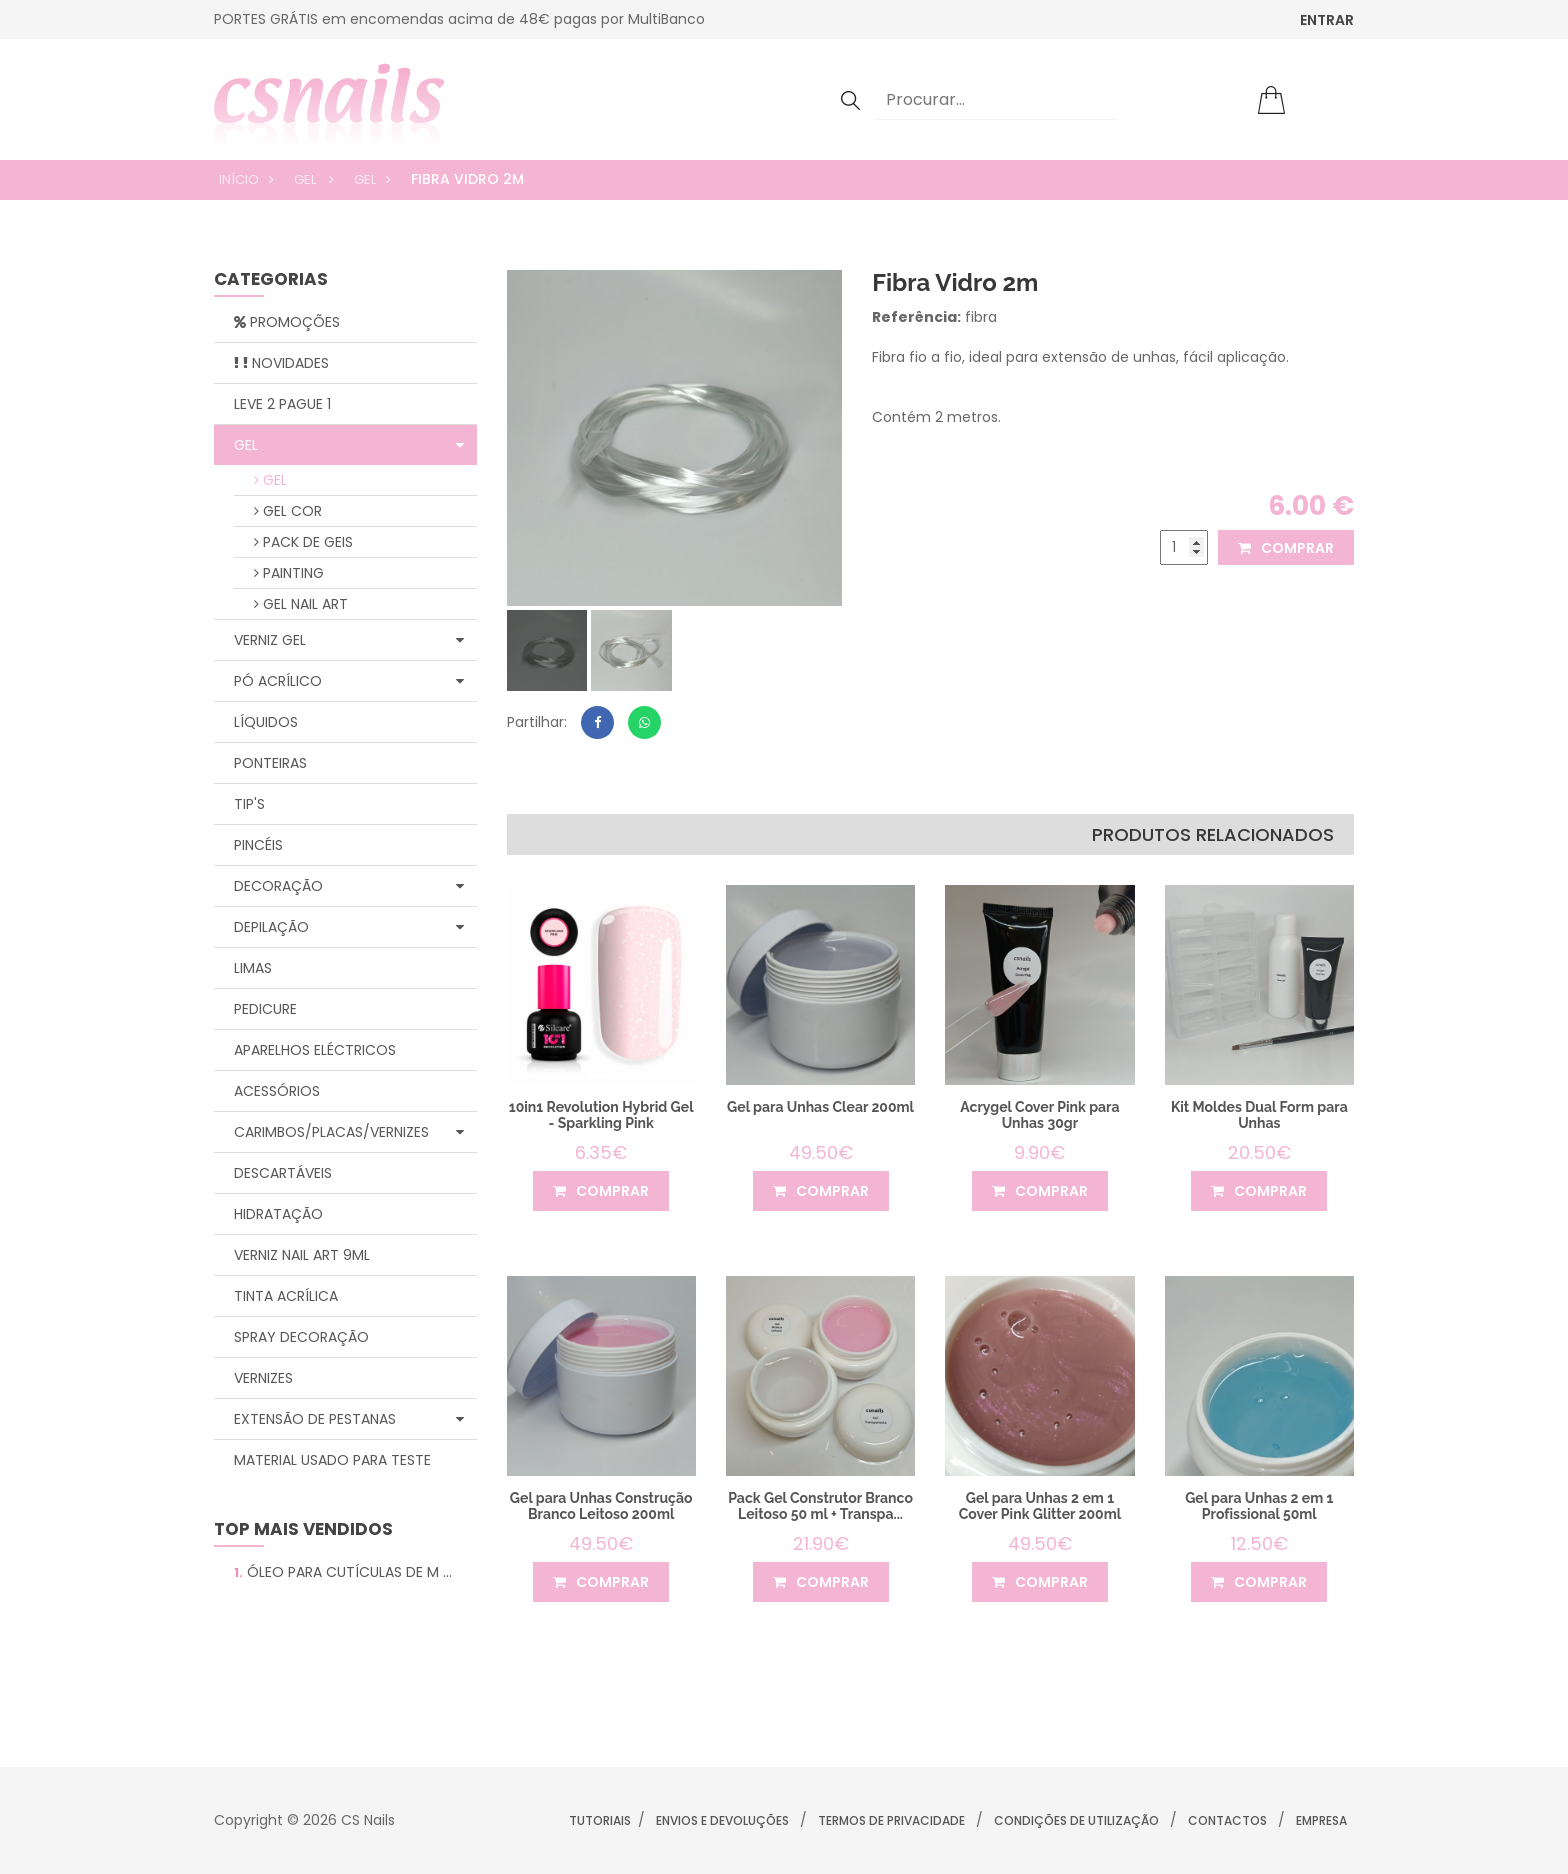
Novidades (281, 363)
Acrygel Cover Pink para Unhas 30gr (1039, 1114)
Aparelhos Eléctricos (315, 1050)
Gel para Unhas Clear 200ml (820, 1107)
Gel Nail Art (301, 604)
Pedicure (265, 1009)
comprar (1286, 548)
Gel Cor (288, 511)
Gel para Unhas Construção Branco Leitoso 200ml (601, 1505)
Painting (289, 573)
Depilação (349, 927)
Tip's (249, 804)
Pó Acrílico (349, 681)
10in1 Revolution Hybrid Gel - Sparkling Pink (601, 1114)
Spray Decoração (301, 1337)
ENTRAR (1327, 20)
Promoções (287, 322)
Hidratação (278, 1214)
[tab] (547, 650)
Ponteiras (270, 763)
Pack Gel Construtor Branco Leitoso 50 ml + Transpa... (820, 1505)
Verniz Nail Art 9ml (302, 1255)
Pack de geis (303, 542)
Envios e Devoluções (722, 1820)
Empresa (1321, 1820)
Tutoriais (600, 1820)
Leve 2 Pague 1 (282, 404)
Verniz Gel (349, 640)
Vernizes (263, 1378)
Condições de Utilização (1076, 1820)
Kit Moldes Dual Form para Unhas (1259, 1114)
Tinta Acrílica (286, 1296)
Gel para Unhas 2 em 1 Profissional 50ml (1259, 1505)
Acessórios (277, 1091)
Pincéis (258, 845)
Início (239, 179)
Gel (306, 179)
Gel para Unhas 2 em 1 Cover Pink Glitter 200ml (1040, 1505)
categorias (271, 280)
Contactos (1227, 1820)
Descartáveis (283, 1173)
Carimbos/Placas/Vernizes (349, 1132)
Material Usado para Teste (332, 1460)
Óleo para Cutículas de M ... (343, 1572)
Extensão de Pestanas (349, 1419)
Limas (253, 968)
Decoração (349, 886)
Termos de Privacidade (891, 1820)
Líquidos (266, 722)
